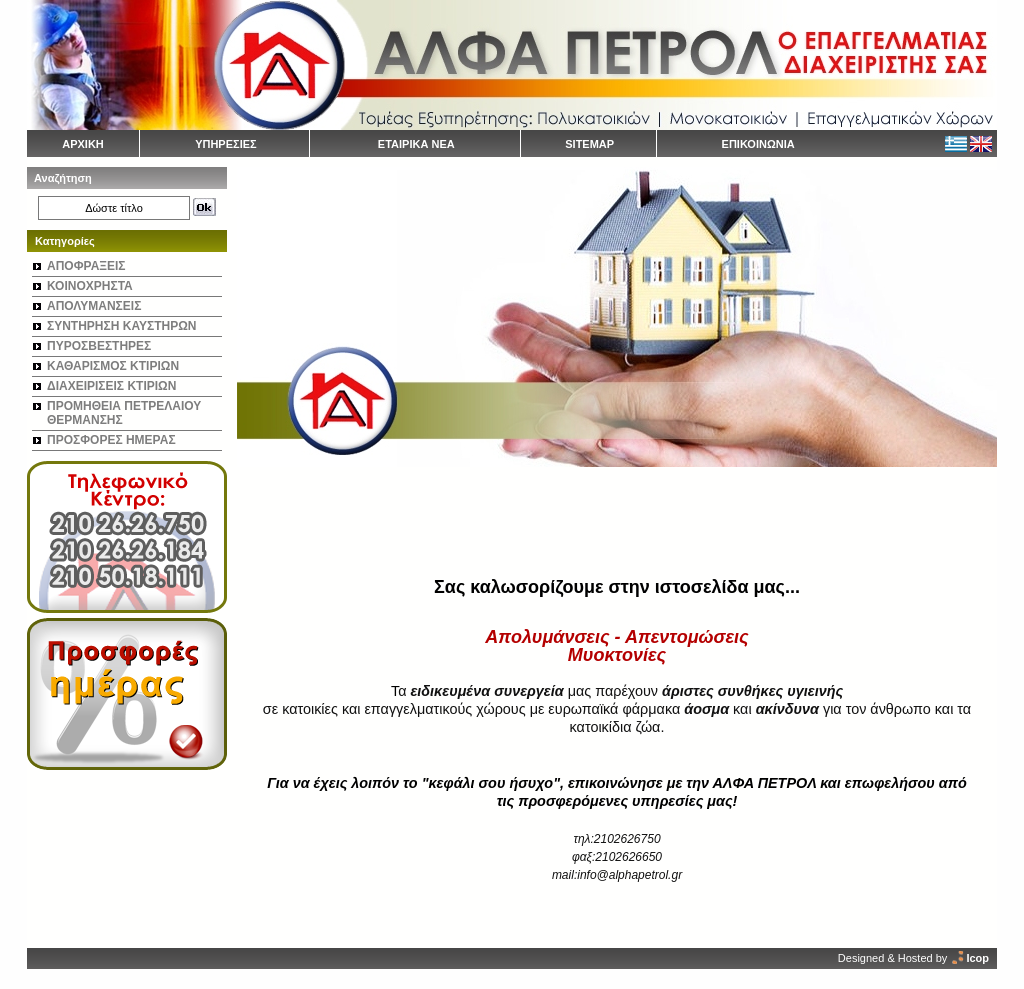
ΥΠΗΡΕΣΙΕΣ (226, 144)
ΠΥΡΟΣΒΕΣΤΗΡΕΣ (99, 346)
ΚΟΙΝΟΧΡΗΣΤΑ (90, 286)
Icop (977, 958)
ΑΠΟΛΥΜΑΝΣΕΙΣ (94, 306)
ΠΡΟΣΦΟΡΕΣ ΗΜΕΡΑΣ (111, 440)
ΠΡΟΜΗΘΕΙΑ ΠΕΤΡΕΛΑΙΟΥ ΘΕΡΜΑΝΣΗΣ (124, 413)
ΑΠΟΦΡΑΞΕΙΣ (86, 266)
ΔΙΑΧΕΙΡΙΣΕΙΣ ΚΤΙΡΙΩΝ (111, 386)
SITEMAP (589, 144)
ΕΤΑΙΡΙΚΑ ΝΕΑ (416, 144)
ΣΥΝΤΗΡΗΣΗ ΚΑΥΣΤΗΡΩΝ (121, 326)
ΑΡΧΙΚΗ (83, 144)
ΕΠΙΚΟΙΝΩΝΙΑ (758, 144)
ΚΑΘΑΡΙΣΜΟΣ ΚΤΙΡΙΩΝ (113, 366)
